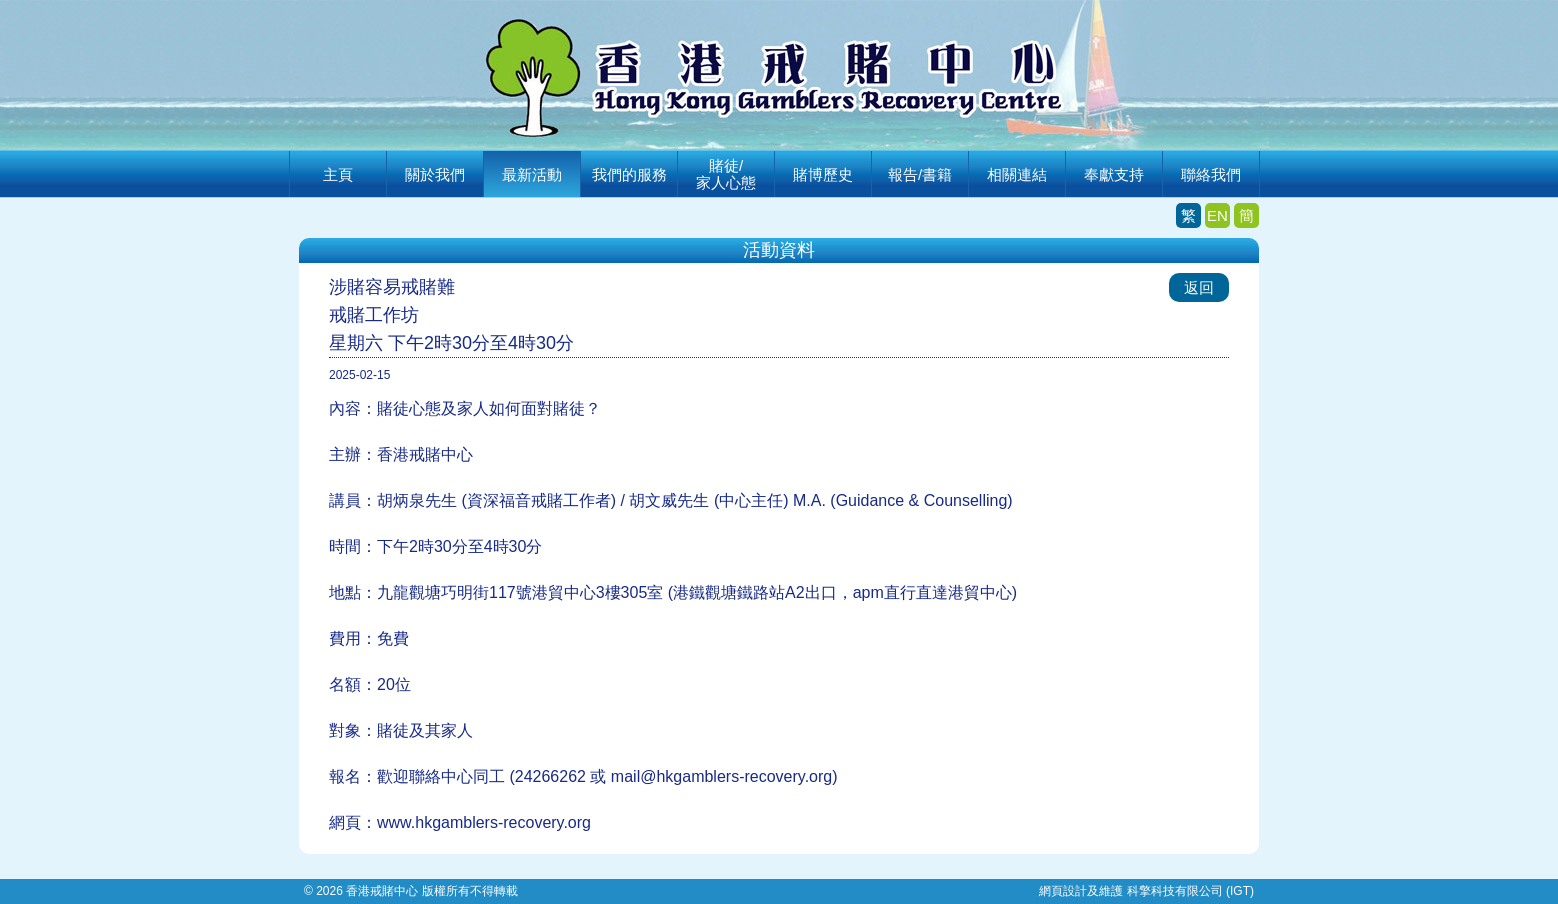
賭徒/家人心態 (726, 174)
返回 (1199, 287)
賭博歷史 (823, 174)
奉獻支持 (1114, 174)
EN (1217, 215)
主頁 (338, 174)
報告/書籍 (920, 174)
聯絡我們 (1211, 174)
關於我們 (435, 174)
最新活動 (532, 174)
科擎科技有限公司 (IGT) (1190, 891)
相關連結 (1017, 174)
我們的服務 (629, 174)
